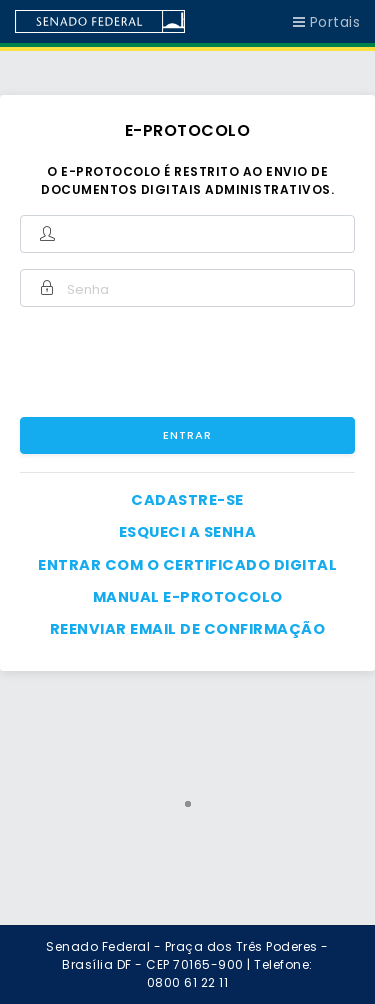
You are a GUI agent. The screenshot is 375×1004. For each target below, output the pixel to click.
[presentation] (212, 362)
